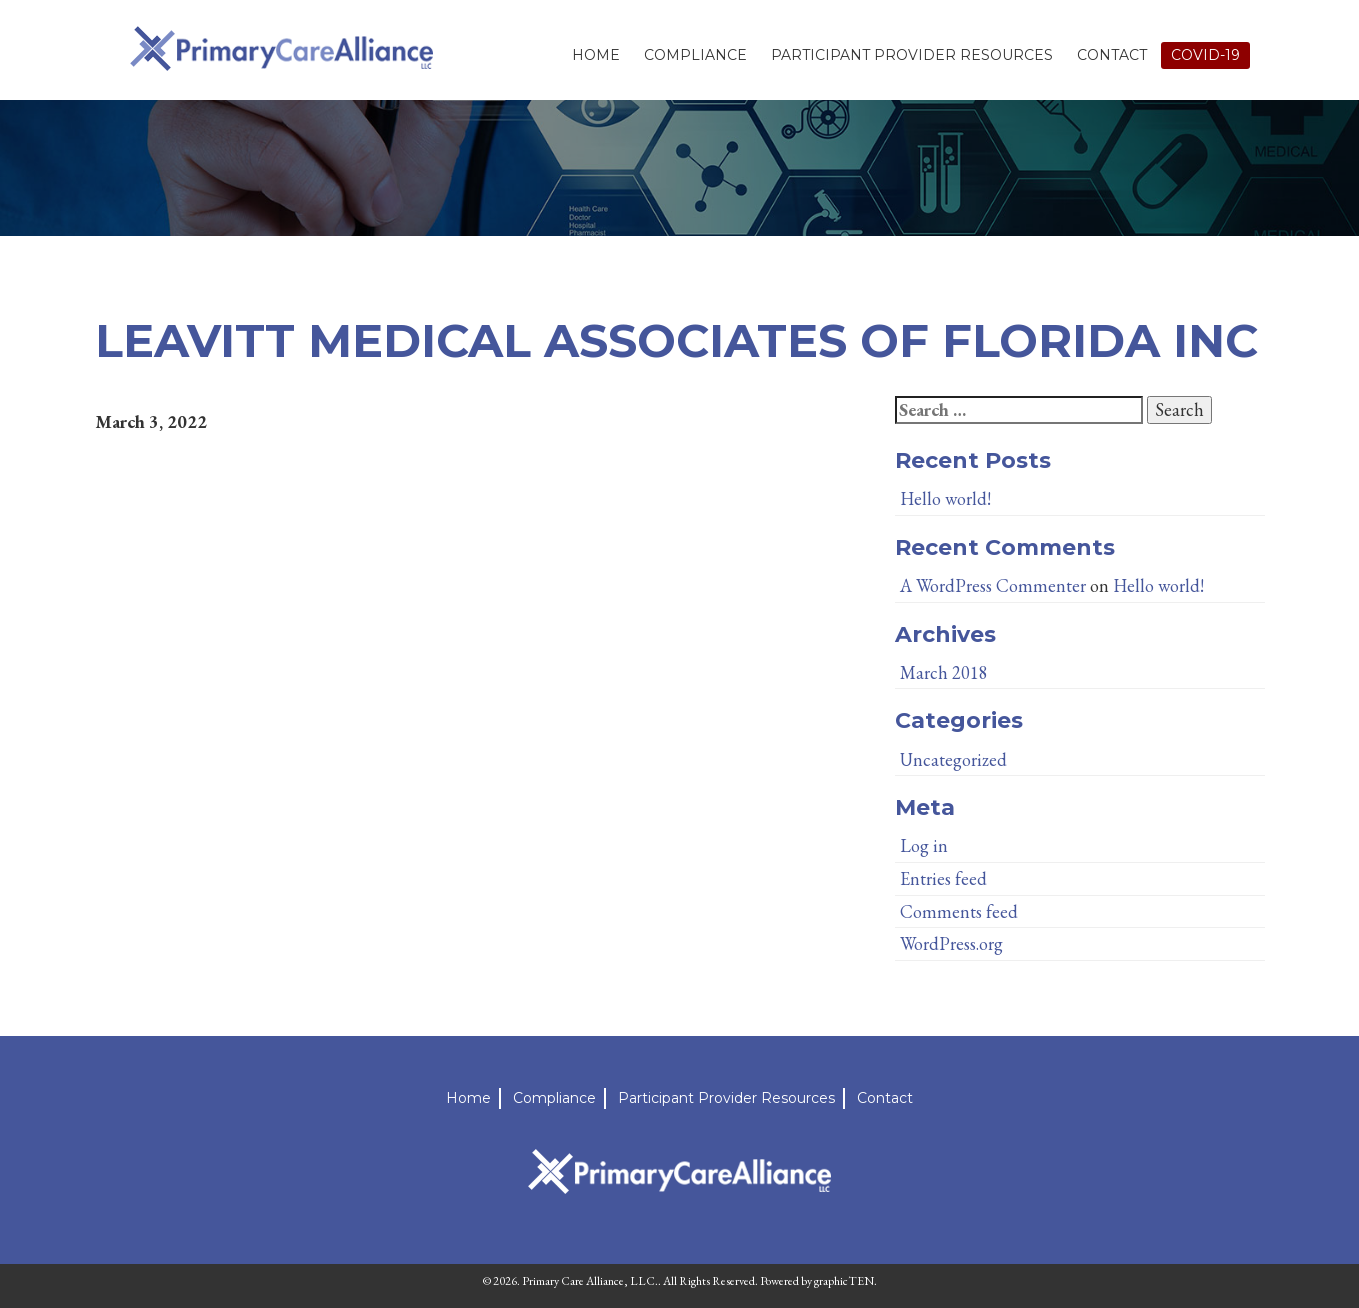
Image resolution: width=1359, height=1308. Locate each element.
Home (596, 55)
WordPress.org (951, 943)
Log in (924, 845)
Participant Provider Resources (912, 55)
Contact (1112, 55)
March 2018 (944, 672)
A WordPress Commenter (993, 585)
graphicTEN (844, 1281)
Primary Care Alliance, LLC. (590, 1281)
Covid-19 (1205, 55)
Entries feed (943, 878)
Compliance (695, 55)
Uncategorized (953, 759)
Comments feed (959, 911)
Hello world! (945, 498)
